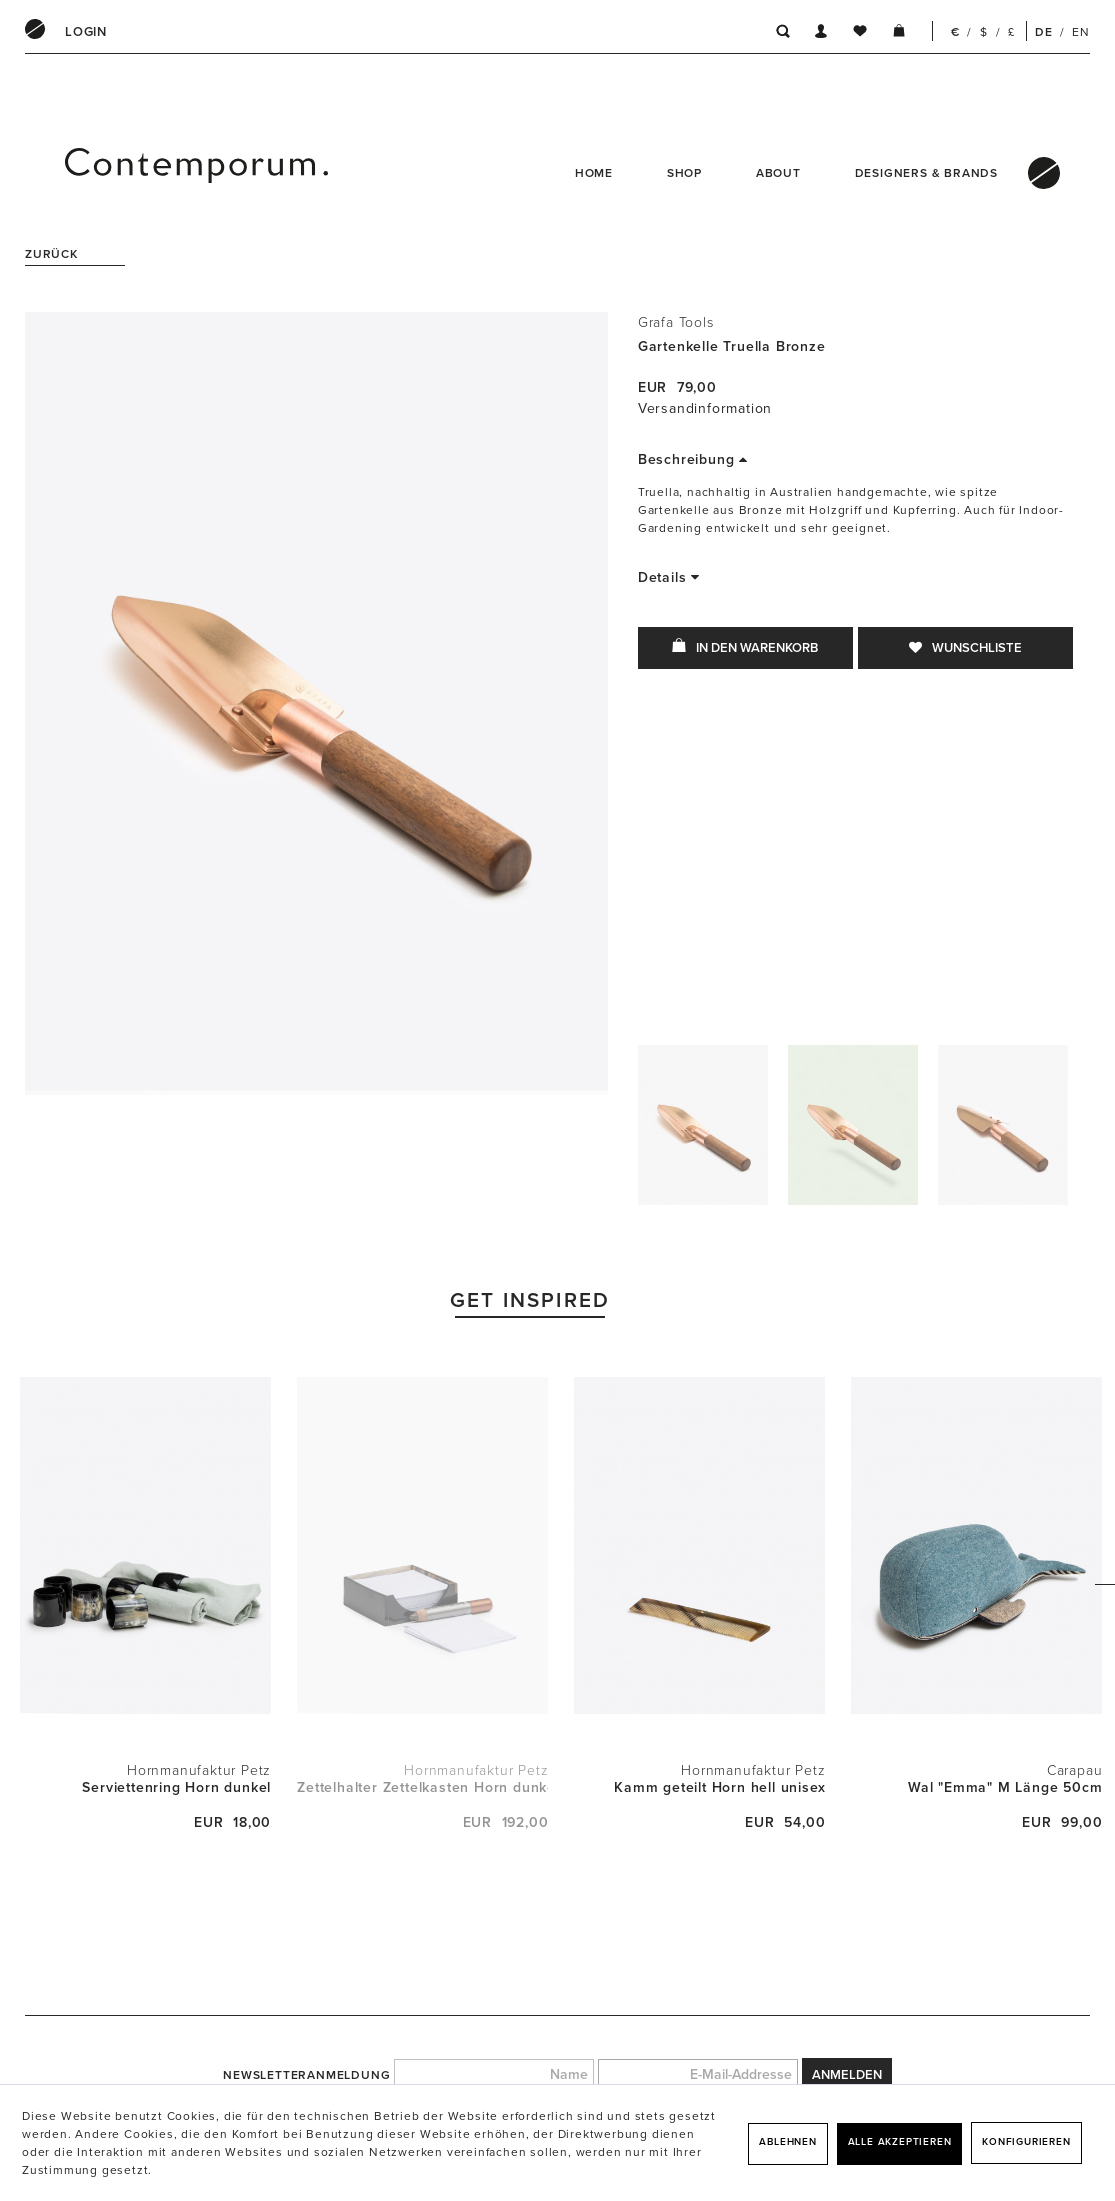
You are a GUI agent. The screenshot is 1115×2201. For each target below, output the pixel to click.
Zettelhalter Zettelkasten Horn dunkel (422, 1787)
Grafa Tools (676, 322)
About (778, 173)
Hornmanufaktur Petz (199, 1770)
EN (1081, 32)
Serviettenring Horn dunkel (176, 1787)
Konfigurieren (1026, 2142)
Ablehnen (787, 2142)
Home (594, 173)
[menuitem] (86, 32)
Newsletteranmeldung (306, 2075)
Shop (684, 173)
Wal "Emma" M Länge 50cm (1005, 1787)
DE (1044, 32)
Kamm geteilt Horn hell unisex (719, 1787)
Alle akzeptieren (900, 2142)
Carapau (1075, 1770)
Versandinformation (705, 408)
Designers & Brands (926, 173)
